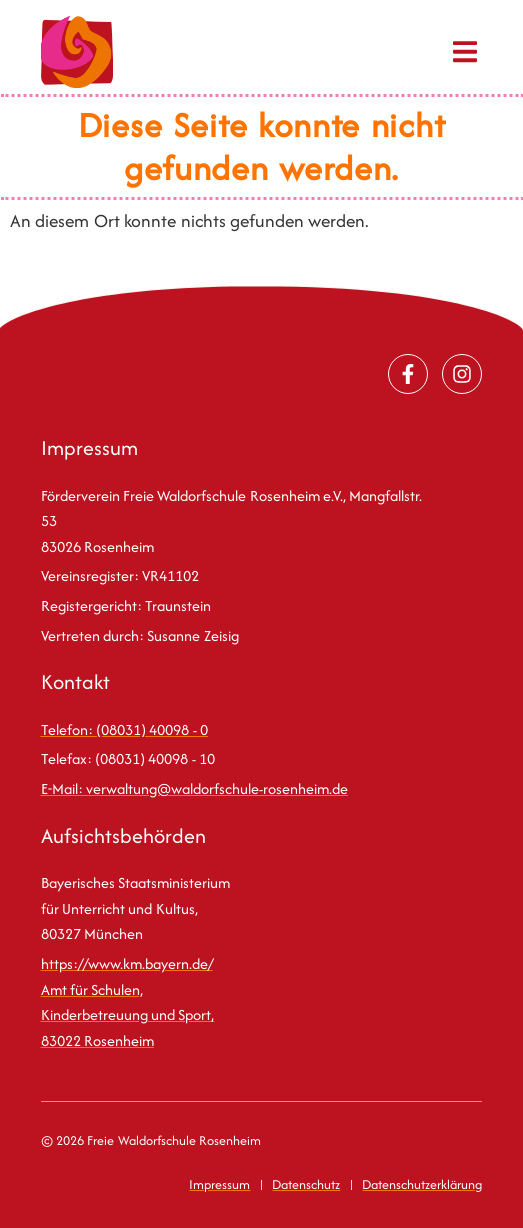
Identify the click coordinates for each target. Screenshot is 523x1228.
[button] (464, 52)
